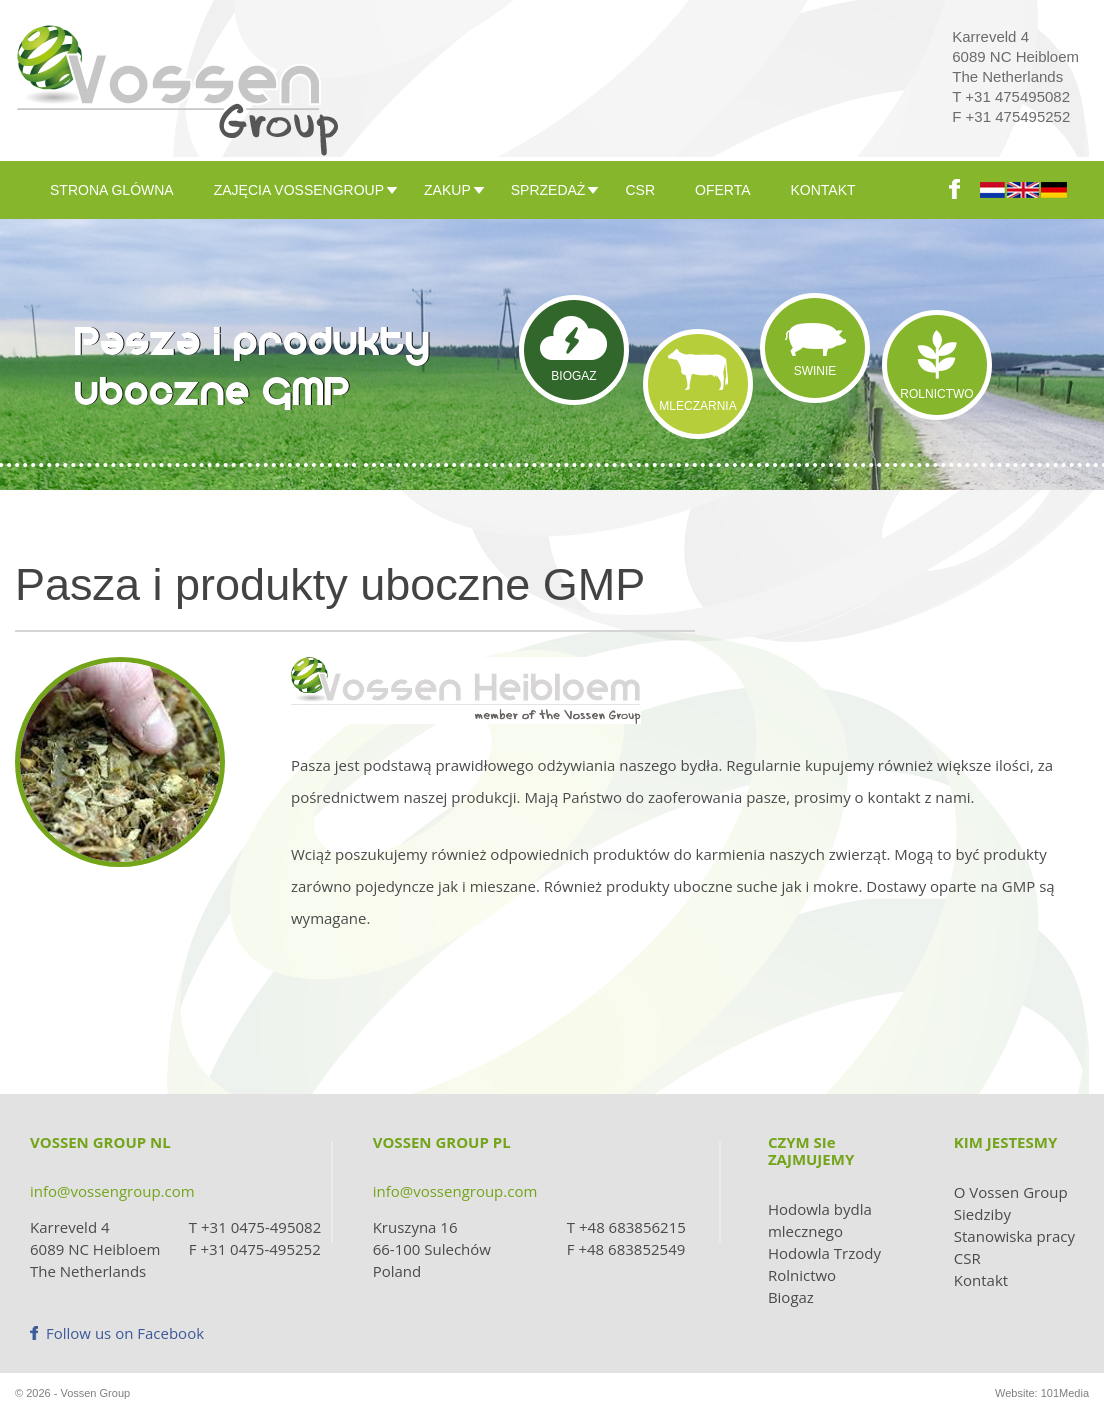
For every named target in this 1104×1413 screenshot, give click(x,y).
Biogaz (791, 1297)
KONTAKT (823, 190)
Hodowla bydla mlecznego (820, 1220)
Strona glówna (112, 190)
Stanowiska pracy (1014, 1236)
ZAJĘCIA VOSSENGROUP (299, 190)
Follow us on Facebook (117, 1333)
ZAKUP (447, 190)
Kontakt (981, 1280)
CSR (640, 190)
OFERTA (723, 190)
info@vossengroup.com (112, 1191)
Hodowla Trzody (824, 1253)
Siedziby (982, 1214)
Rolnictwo (802, 1275)
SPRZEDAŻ (548, 190)
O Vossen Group (1011, 1192)
